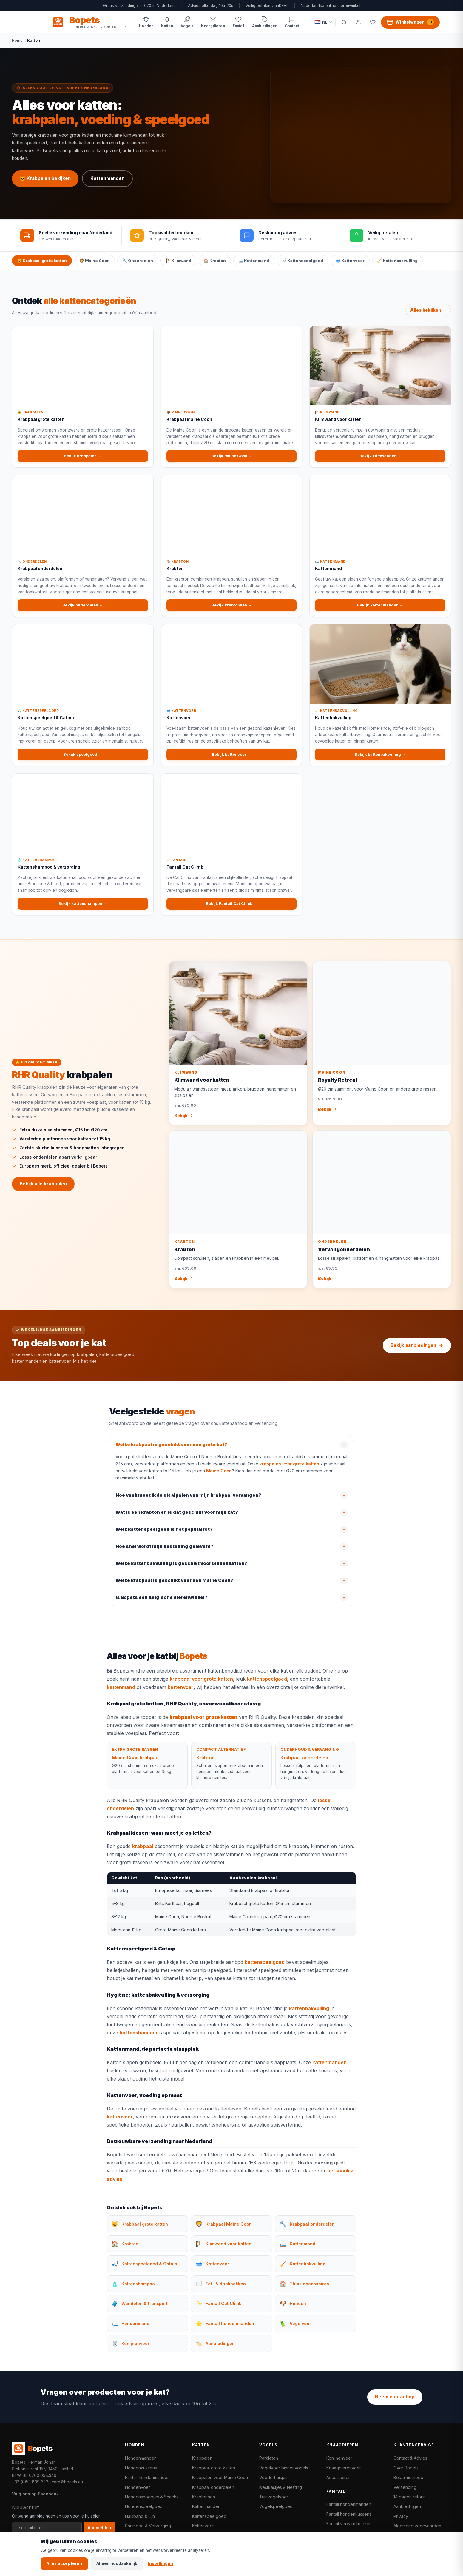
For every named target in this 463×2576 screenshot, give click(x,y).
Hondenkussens (141, 2467)
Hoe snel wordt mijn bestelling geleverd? (164, 1552)
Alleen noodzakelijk (116, 2563)
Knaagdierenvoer (343, 2467)
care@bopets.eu (67, 2482)
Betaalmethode (408, 2477)
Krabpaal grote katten (213, 2467)
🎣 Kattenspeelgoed (302, 260)
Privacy (400, 2516)
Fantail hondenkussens (348, 2514)
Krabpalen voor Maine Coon (220, 2477)
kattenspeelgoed (267, 1685)
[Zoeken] (344, 22)
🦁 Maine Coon (94, 260)
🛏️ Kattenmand (253, 260)
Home (17, 40)
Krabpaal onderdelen (304, 1764)
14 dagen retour (409, 2496)
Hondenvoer (137, 2487)
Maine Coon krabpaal (136, 1764)
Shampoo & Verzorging (148, 2525)
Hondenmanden (141, 2457)
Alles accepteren (64, 2563)
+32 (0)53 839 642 (30, 2482)
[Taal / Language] (323, 22)
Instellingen (160, 2563)
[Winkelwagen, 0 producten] (410, 22)
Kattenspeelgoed (209, 2516)
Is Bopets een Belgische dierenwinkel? (161, 1603)
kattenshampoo (138, 2039)
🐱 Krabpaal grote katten (42, 260)
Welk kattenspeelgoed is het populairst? (164, 1535)
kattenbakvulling (309, 2015)
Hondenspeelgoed (144, 2506)
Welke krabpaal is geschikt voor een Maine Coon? (174, 1586)
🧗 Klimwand (178, 260)
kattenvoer (181, 1693)
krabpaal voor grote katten (201, 1685)
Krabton (205, 1764)
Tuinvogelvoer (273, 2496)
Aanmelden (99, 2527)
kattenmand (121, 1693)
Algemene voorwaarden (417, 2525)
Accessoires (338, 2477)
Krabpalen (202, 2457)
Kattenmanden (107, 178)
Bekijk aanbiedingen (417, 1345)
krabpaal (142, 1853)
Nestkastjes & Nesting (280, 2487)
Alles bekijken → (428, 316)
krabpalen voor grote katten (289, 1470)
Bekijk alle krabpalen (43, 1190)
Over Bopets (406, 2467)
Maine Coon (219, 1477)
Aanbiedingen (407, 2506)
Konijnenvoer (339, 2457)
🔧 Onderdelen (137, 260)
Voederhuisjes (273, 2477)
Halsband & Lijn (140, 2516)
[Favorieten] (373, 22)
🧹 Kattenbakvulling (397, 260)
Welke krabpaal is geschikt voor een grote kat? (171, 1450)
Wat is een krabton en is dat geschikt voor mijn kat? (176, 1518)
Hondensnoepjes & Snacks (151, 2496)
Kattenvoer (203, 2525)
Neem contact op (395, 2397)
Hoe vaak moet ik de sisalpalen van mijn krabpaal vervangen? (188, 1501)
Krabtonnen (203, 2496)
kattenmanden (329, 2069)
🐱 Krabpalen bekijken (45, 178)
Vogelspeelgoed (276, 2506)
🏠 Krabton (215, 260)
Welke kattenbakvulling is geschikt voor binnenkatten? (181, 1569)
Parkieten (268, 2457)
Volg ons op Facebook (35, 2493)
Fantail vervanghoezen (349, 2523)
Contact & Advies (410, 2457)
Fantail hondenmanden (147, 2477)
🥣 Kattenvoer (350, 260)
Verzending (404, 2487)
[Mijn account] (358, 22)
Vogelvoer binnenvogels (283, 2467)
